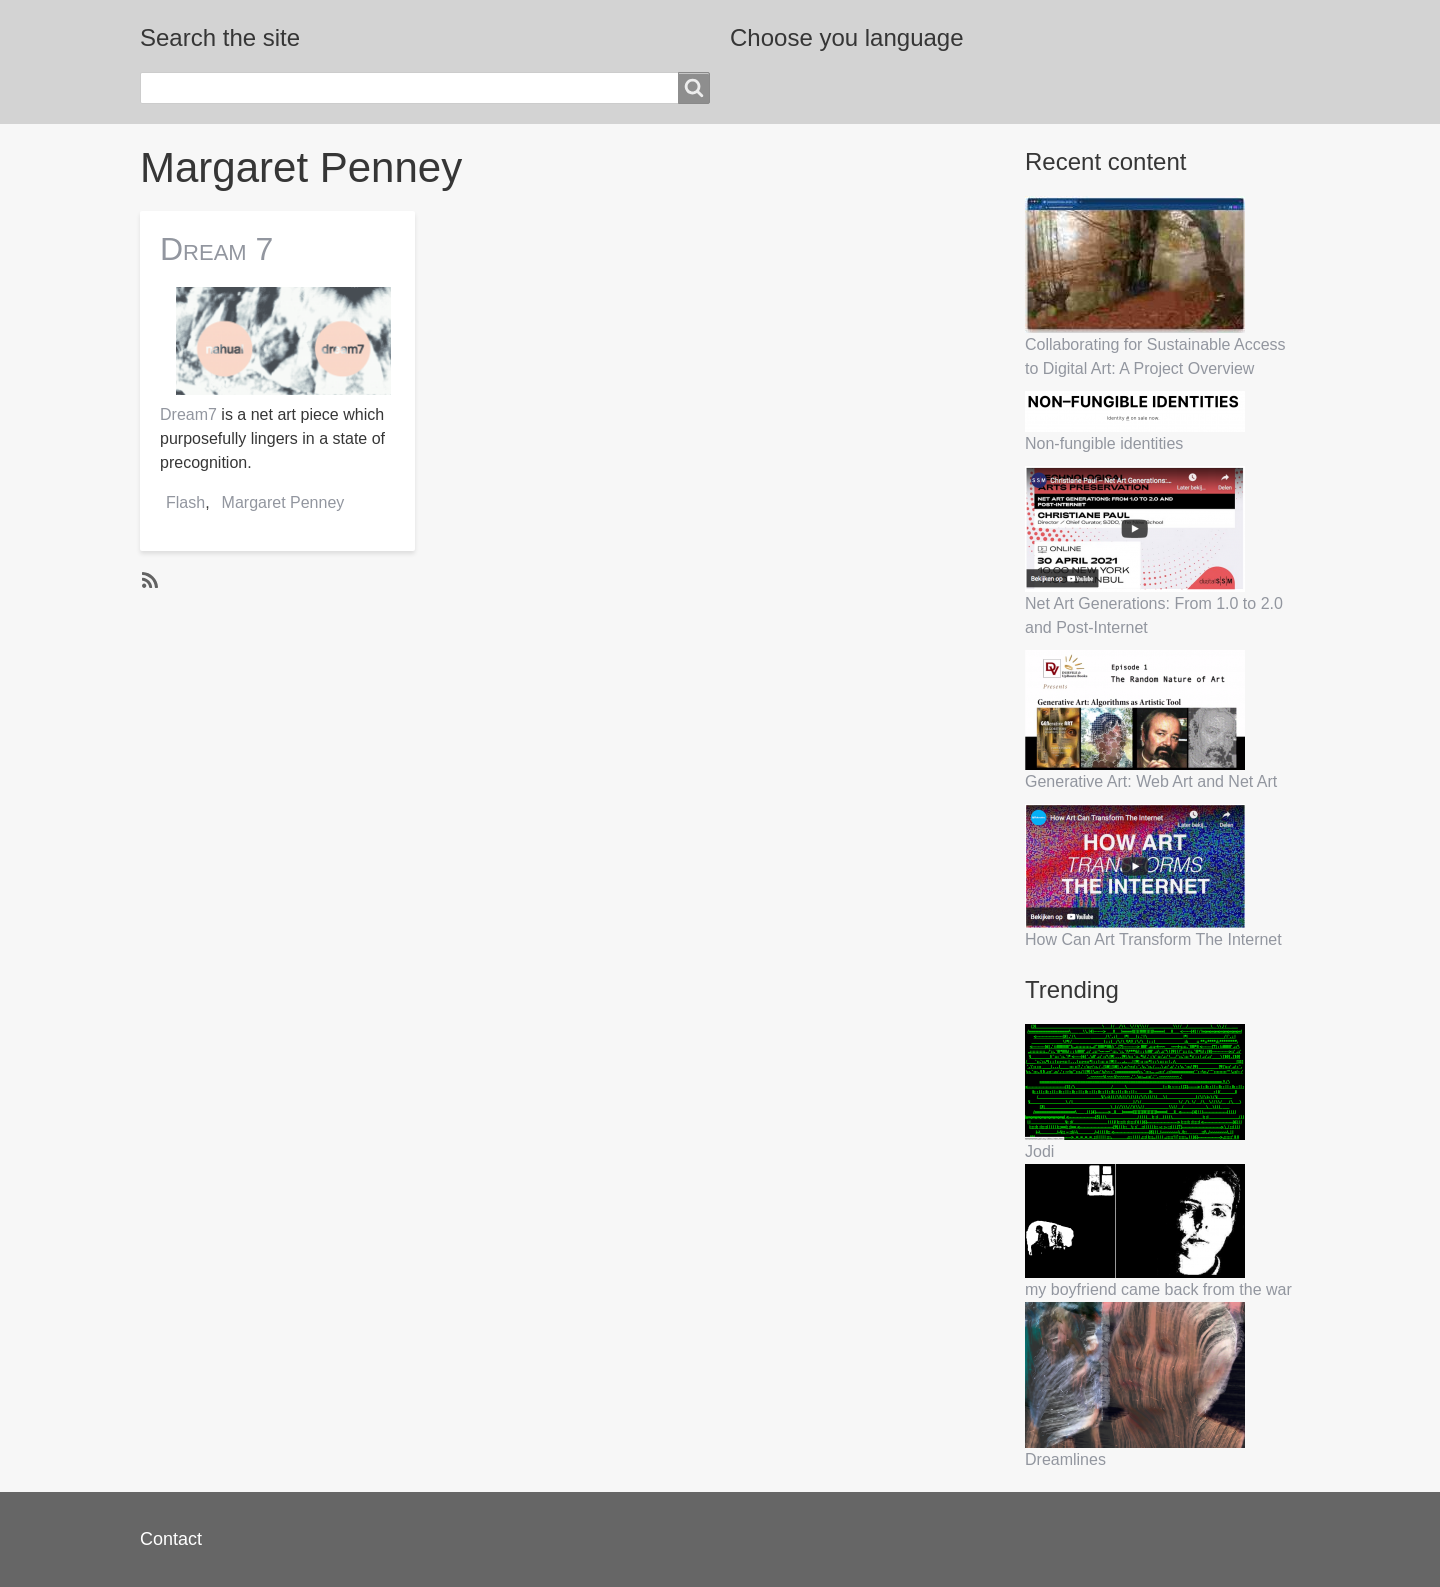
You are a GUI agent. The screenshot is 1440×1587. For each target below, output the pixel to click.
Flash (185, 502)
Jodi (1039, 1151)
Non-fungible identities (1104, 443)
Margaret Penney (283, 502)
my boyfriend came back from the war (1158, 1289)
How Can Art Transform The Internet (1153, 939)
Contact (171, 1539)
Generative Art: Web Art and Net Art (1151, 781)
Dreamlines (1065, 1459)
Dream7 (188, 414)
